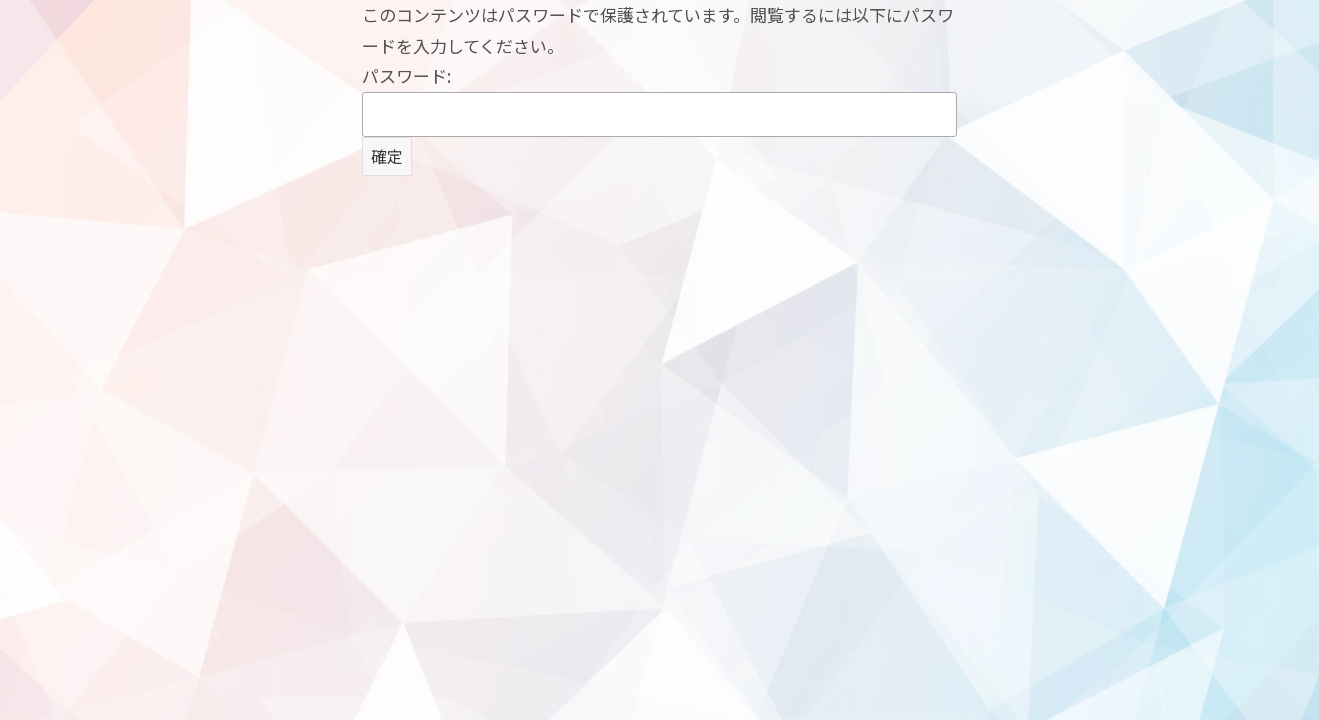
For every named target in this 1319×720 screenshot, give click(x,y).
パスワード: (659, 100)
